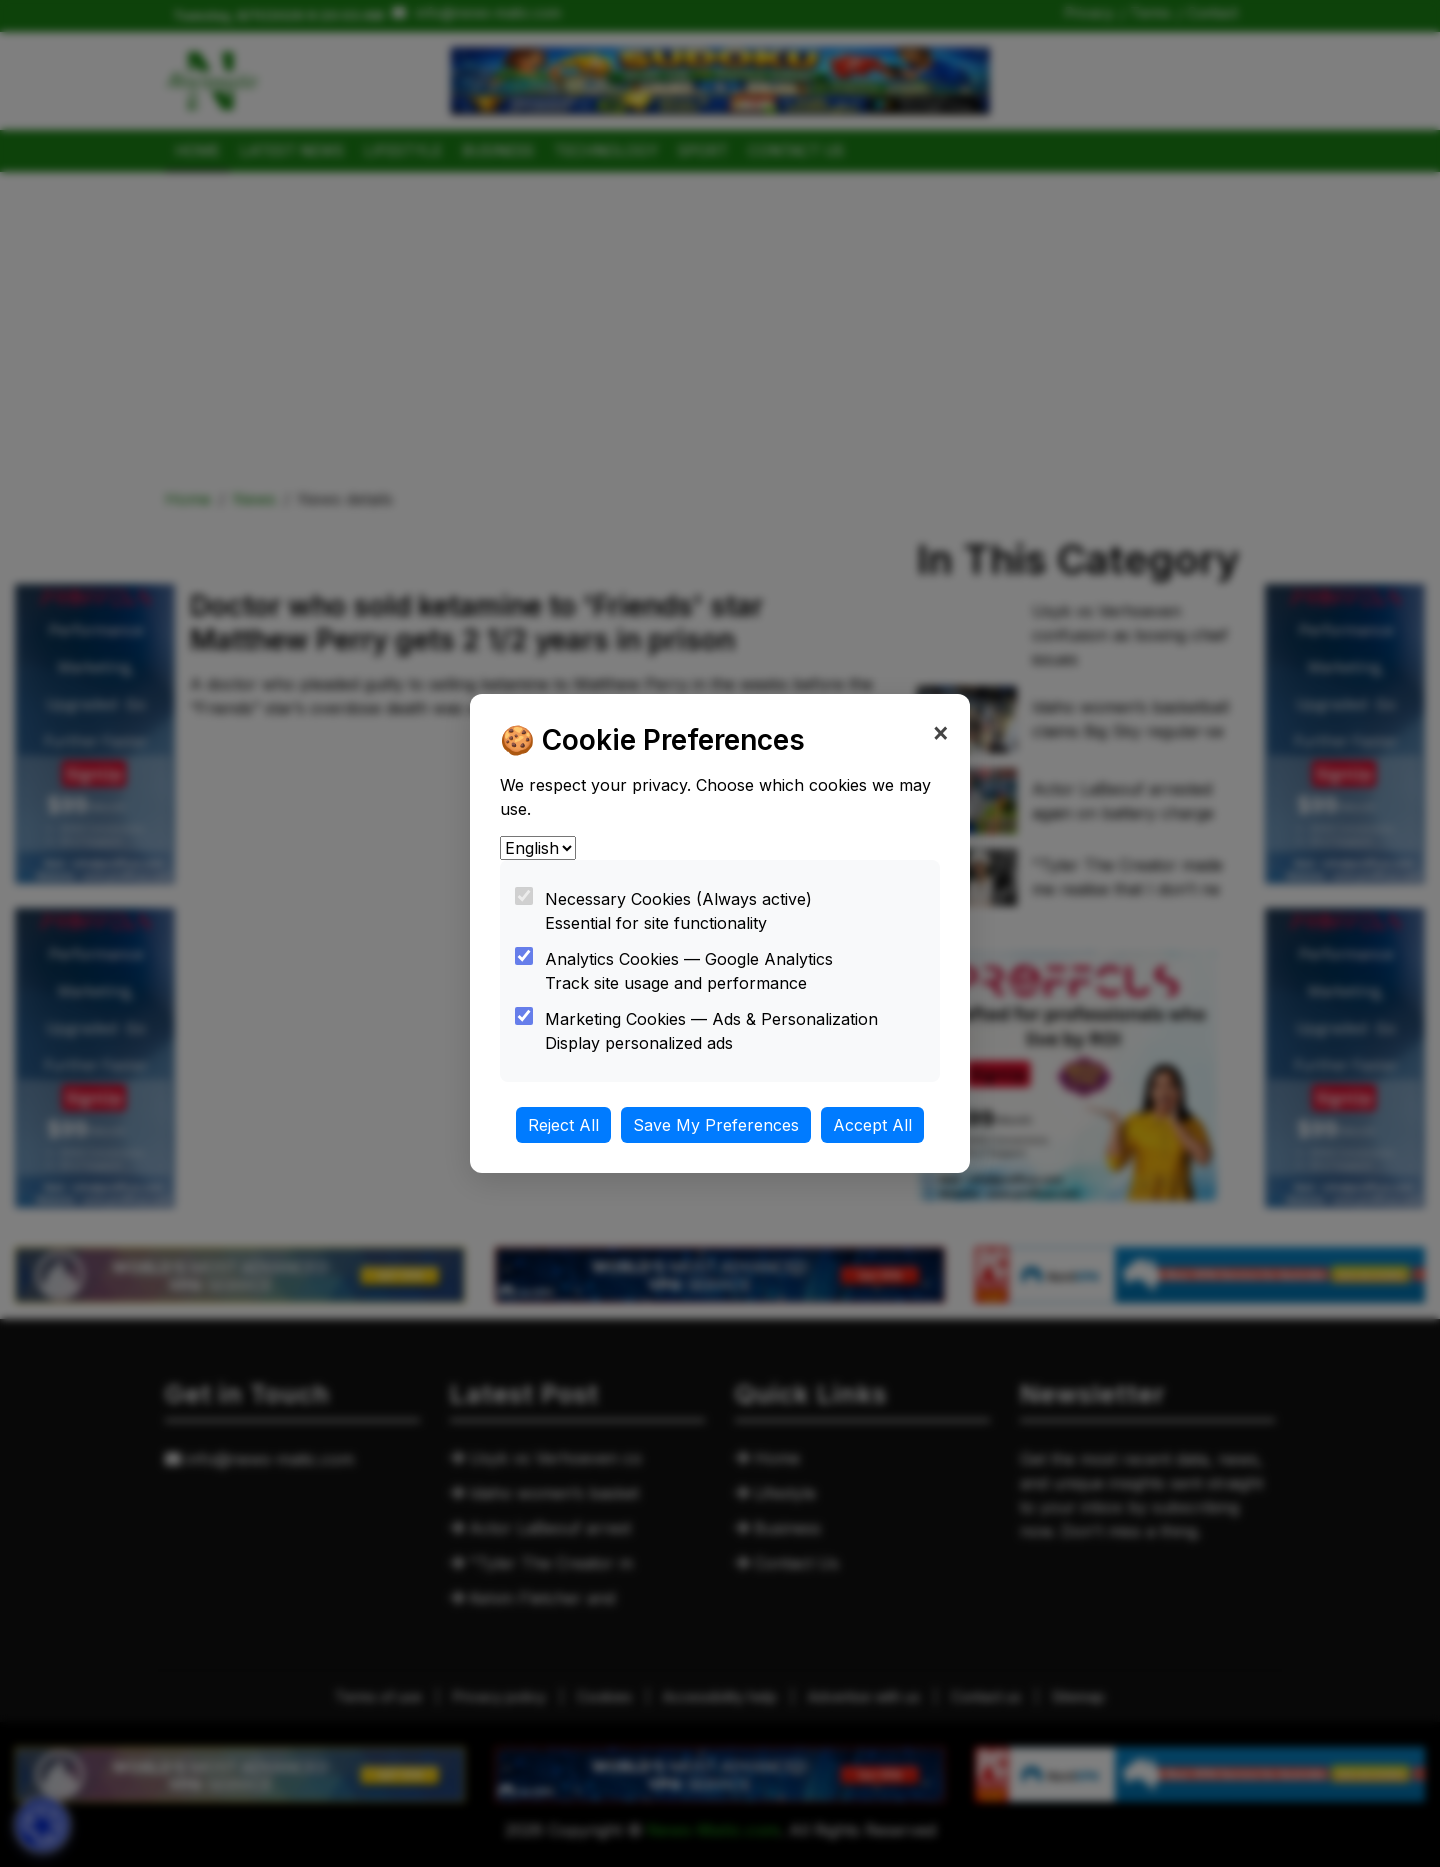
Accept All (872, 1125)
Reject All (563, 1125)
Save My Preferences (716, 1125)
